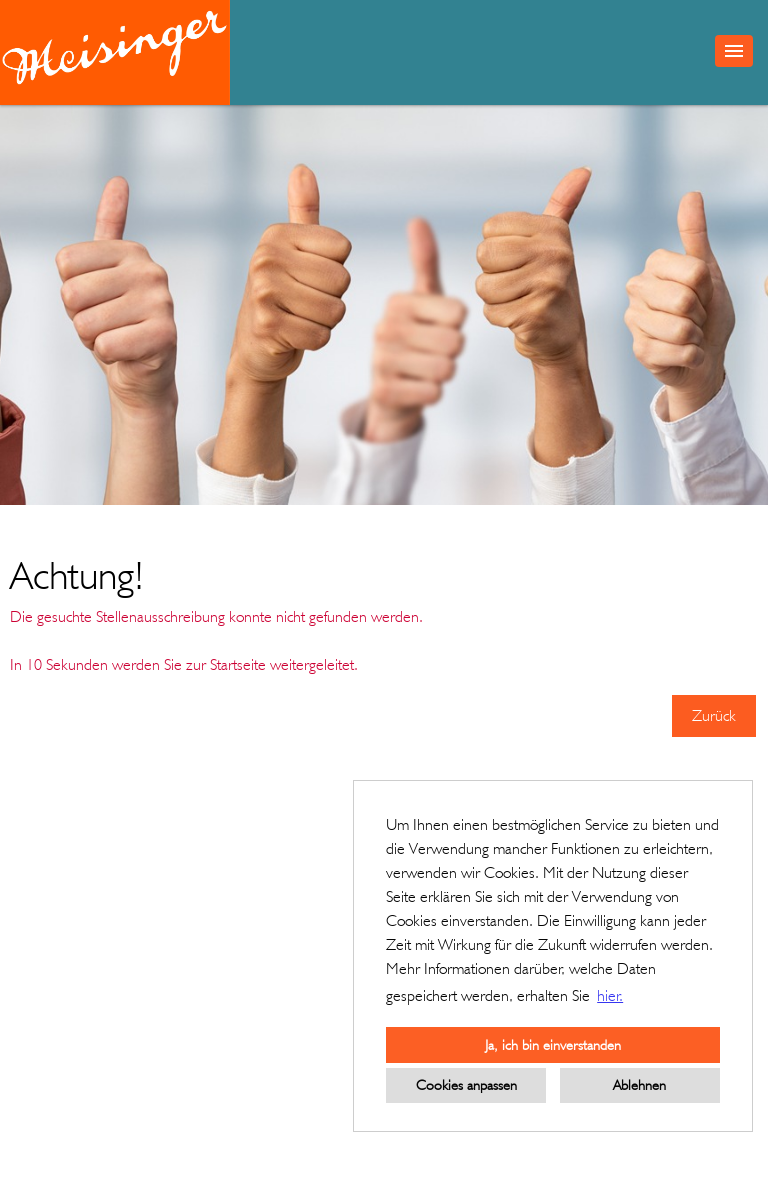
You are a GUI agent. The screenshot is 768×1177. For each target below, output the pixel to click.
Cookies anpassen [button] (466, 1084)
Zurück (714, 715)
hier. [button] (610, 995)
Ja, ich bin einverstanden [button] (553, 1044)
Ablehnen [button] (639, 1084)
